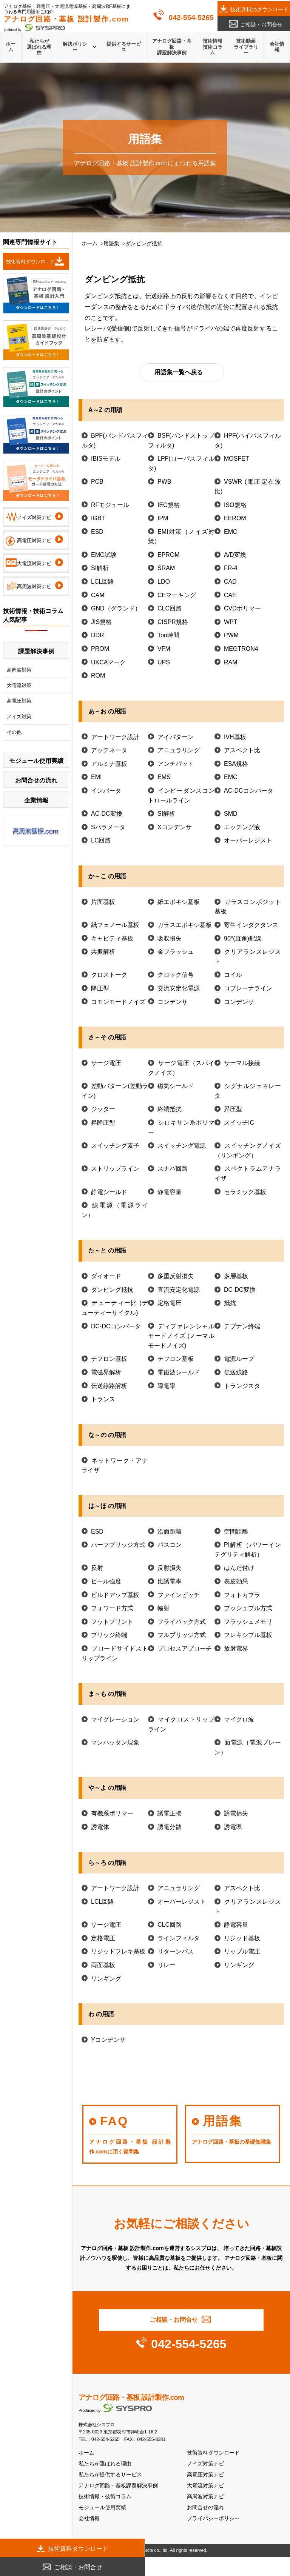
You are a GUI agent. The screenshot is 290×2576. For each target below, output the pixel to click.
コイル (233, 974)
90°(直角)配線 (242, 938)
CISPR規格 (172, 622)
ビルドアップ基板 (115, 1595)
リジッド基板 (242, 1938)
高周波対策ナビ (205, 2496)
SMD (231, 813)
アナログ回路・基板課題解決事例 (171, 46)
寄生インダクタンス (251, 925)
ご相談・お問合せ (261, 25)
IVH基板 (235, 737)
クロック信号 (175, 974)
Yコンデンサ (108, 2040)
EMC (231, 532)
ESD (97, 532)
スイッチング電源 (181, 1145)
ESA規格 (236, 764)
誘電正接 (169, 1813)
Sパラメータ (108, 827)
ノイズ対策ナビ (205, 2464)
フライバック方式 (181, 1621)
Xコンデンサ (174, 827)
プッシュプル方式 (248, 1608)
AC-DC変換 (106, 813)
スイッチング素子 (115, 1145)
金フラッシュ (175, 951)
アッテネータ (109, 750)
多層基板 (236, 1276)
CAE (230, 595)
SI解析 (100, 568)
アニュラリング (178, 750)
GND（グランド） (116, 608)
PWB (164, 481)
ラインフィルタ (178, 1938)
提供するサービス (123, 46)
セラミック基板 (245, 1192)
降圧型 (100, 988)
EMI (96, 777)
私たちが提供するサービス (110, 2475)
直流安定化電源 (178, 1289)
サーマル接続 (242, 1063)
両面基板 (103, 1965)
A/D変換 (235, 555)
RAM (231, 662)
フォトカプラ (242, 1595)
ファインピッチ (178, 1595)
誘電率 (233, 1827)
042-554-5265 (191, 18)
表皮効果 (236, 1581)
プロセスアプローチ (184, 1648)
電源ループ (239, 1359)
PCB (97, 481)
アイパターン (175, 737)
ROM (98, 675)
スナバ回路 (172, 1168)
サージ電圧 (106, 1063)
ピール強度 (106, 1581)
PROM (100, 649)
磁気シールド (175, 1086)
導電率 (166, 1386)
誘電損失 (236, 1813)
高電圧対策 (19, 701)
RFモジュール (110, 505)
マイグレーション (115, 1719)
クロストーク (109, 974)
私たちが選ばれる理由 (39, 46)
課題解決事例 (36, 651)
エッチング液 (242, 827)
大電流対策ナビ (205, 2485)
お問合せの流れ (205, 2507)
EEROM (235, 518)
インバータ (106, 790)
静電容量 (169, 1192)
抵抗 (230, 1303)
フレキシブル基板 (248, 1635)
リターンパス (175, 1951)
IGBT (98, 518)
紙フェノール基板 (115, 925)
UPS (163, 662)
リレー (166, 1965)
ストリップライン (115, 1168)
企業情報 (36, 800)
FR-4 (231, 568)
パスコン (169, 1545)
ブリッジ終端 (109, 1635)
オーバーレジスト (248, 840)
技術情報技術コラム (212, 46)
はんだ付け (239, 1568)
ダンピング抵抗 (112, 1289)
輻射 (163, 1608)
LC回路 (101, 840)
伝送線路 (236, 1372)
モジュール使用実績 (102, 2507)
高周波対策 (19, 670)
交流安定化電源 (178, 988)
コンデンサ (172, 1002)
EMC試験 (104, 555)
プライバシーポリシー (213, 2518)
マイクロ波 (239, 1719)
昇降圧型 (103, 1122)
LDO (163, 581)
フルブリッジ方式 (181, 1635)
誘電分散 (169, 1827)
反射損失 (169, 1568)
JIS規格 (101, 622)
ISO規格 (235, 505)
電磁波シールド (178, 1372)
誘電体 (100, 1827)
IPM (162, 518)
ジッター (103, 1109)
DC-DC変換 (240, 1289)
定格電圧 (169, 1303)
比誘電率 (169, 1581)
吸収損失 (169, 938)
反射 (97, 1568)
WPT (231, 622)
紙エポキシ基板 (178, 902)
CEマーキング (176, 595)
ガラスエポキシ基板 (184, 925)
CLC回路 (169, 608)
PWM (231, 635)
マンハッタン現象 (115, 1742)
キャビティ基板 (112, 938)
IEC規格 (168, 505)
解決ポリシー (75, 46)
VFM (163, 649)
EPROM (168, 555)
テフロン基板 (109, 1359)
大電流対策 (19, 685)
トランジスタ (242, 1386)
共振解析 (103, 951)
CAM (98, 595)
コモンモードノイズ (118, 1002)
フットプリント (112, 1621)
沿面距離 (169, 1531)
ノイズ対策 (19, 716)
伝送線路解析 (109, 1386)
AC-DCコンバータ (248, 790)
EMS (164, 777)
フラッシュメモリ (248, 1621)
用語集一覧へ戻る (178, 372)
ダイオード (106, 1276)
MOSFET (236, 458)
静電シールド (109, 1192)
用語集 (111, 243)
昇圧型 (233, 1109)
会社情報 (277, 46)
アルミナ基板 (109, 764)
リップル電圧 (242, 1951)
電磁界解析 (106, 1372)
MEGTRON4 (241, 649)
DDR (97, 635)
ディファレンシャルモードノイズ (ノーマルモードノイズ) (181, 1336)
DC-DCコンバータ (116, 1326)
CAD (230, 581)
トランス (103, 1399)
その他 (14, 732)
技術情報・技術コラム (105, 2496)
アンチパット (175, 764)
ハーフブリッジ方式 (118, 1545)
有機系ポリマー (112, 1813)
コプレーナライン (248, 988)
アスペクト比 (242, 750)
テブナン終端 (242, 1326)
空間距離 (236, 1531)
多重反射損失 (175, 1276)
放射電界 (236, 1648)
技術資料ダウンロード (213, 2453)
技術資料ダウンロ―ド (30, 261)
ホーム (10, 46)
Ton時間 (168, 635)
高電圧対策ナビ (205, 2475)
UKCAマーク (108, 662)
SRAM (166, 568)
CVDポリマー (242, 608)
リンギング (239, 1965)
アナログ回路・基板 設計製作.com (131, 2397)
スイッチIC (239, 1122)
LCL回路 (102, 581)
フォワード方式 (112, 1608)
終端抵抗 (169, 1109)
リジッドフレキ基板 (118, 1951)
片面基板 (103, 902)
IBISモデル (105, 458)
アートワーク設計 (115, 737)
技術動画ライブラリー (246, 46)
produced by (66, 23)
